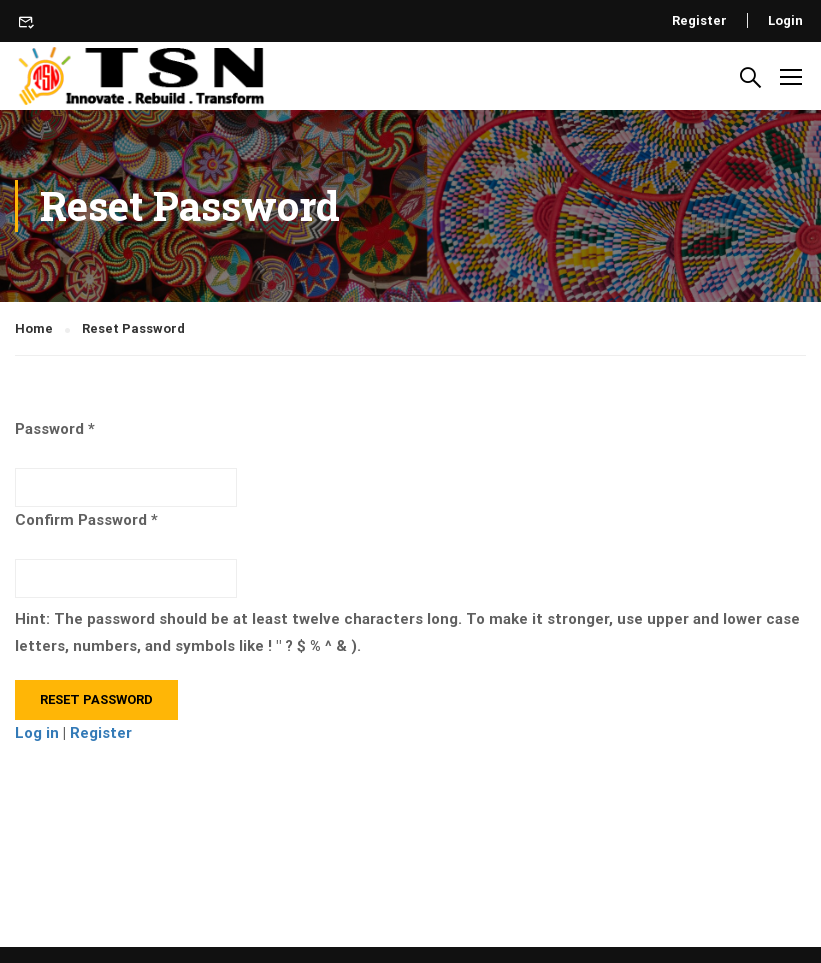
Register (699, 20)
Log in (37, 733)
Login (785, 20)
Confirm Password (81, 520)
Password (49, 429)
